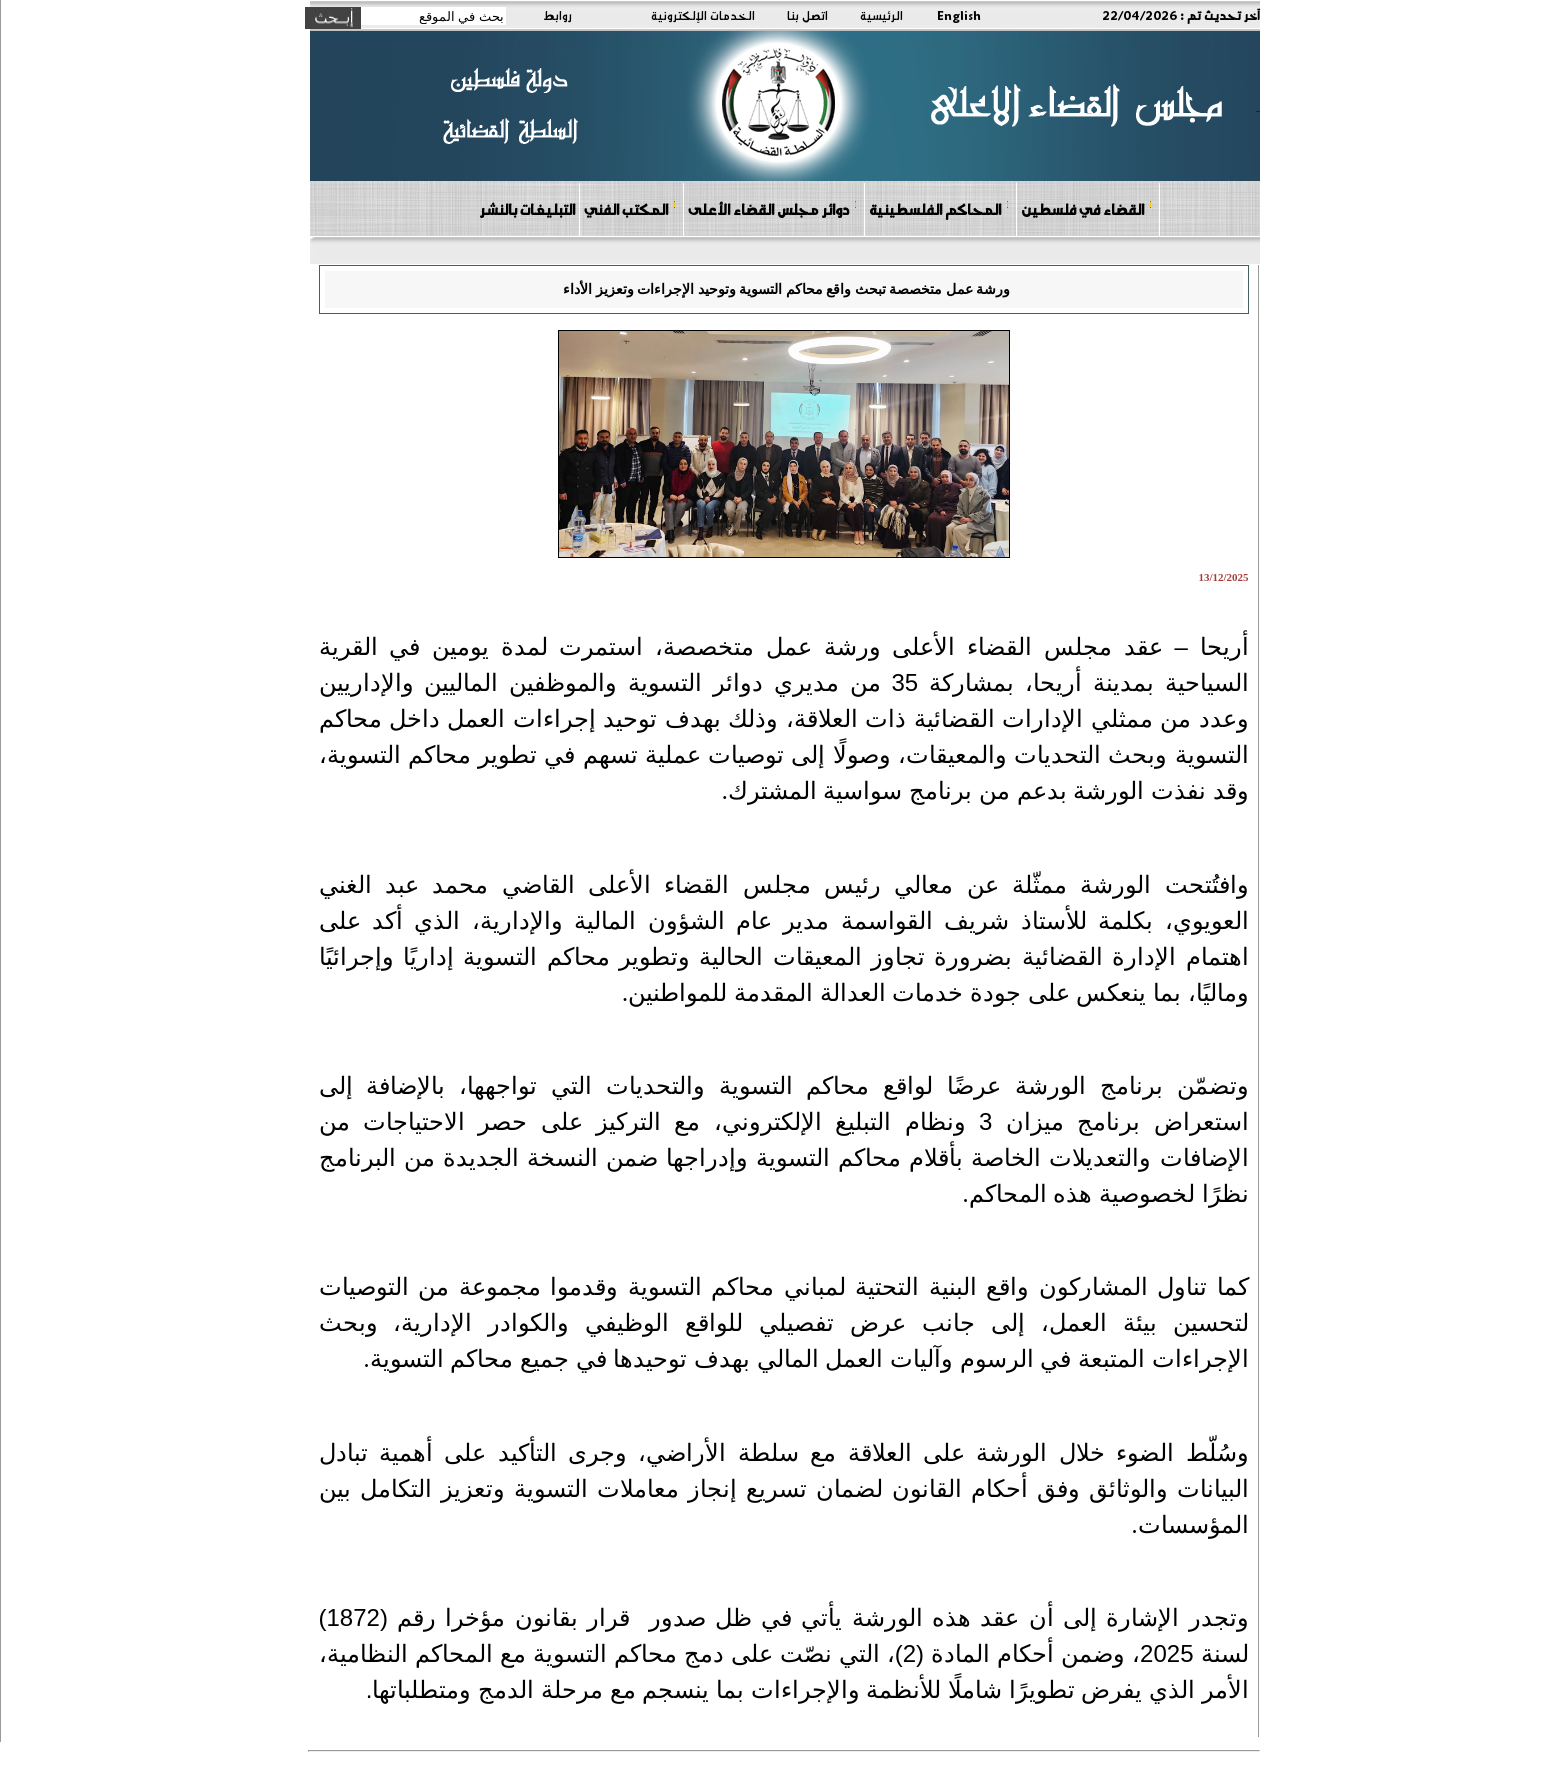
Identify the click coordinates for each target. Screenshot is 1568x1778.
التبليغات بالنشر (527, 209)
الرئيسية (881, 15)
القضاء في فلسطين (1087, 208)
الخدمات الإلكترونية (703, 15)
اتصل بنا (807, 15)
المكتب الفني (630, 208)
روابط (557, 15)
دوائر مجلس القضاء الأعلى (773, 208)
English (959, 15)
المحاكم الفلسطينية (939, 208)
